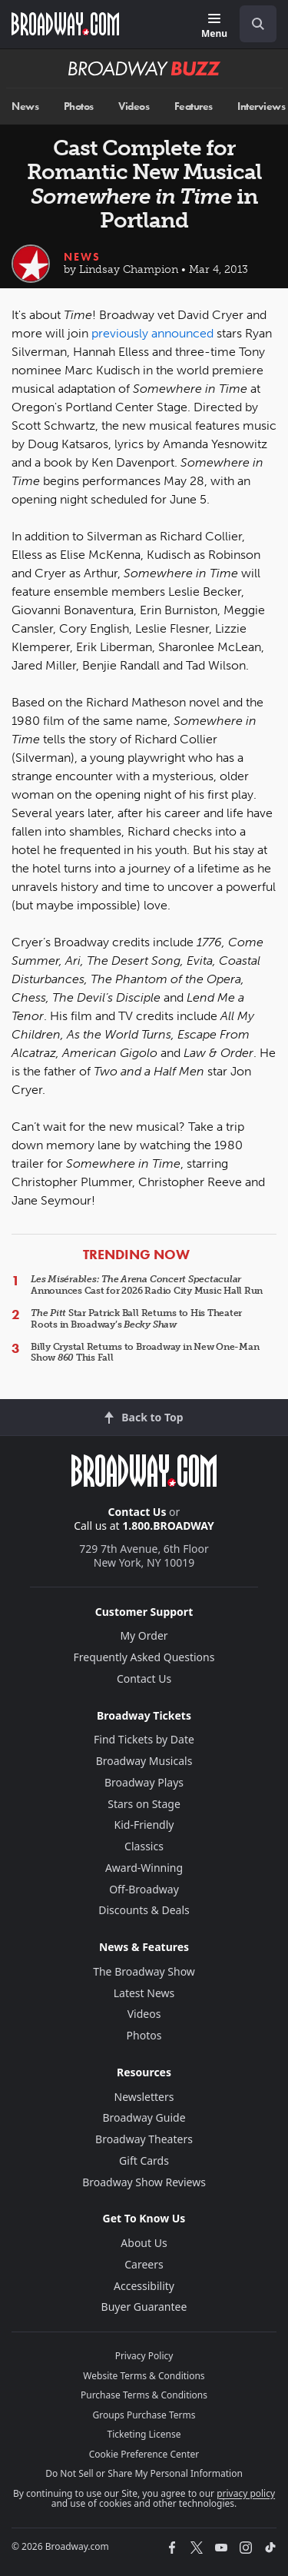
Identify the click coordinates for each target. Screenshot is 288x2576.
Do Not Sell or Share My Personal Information (144, 2473)
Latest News (144, 1993)
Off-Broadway (144, 1889)
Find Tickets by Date (144, 1739)
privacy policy (246, 2493)
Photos (79, 106)
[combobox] (251, 23)
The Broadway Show (144, 1971)
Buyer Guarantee (144, 2306)
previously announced (152, 333)
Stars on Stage (144, 1804)
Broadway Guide (143, 2117)
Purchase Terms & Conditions (144, 2394)
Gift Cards (144, 2160)
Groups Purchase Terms (144, 2414)
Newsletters (144, 2096)
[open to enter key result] (258, 23)
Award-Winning (144, 1867)
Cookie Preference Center (144, 2454)
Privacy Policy (144, 2355)
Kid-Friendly (144, 1824)
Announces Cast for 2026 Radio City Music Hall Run (147, 1284)
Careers (143, 2264)
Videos (133, 106)
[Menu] (214, 26)
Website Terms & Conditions (143, 2375)
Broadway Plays (144, 1782)
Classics (144, 1846)
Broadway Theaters (144, 2139)
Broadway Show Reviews (144, 2182)
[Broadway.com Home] (65, 23)
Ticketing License (144, 2434)
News (25, 106)
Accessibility (144, 2286)
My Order (143, 1635)
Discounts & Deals (144, 1910)
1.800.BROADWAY (168, 1525)
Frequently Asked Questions (144, 1657)
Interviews (261, 106)
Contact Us (137, 1511)
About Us (144, 2242)
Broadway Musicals (144, 1760)
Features (193, 106)
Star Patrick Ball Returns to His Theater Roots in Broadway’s (136, 1318)
